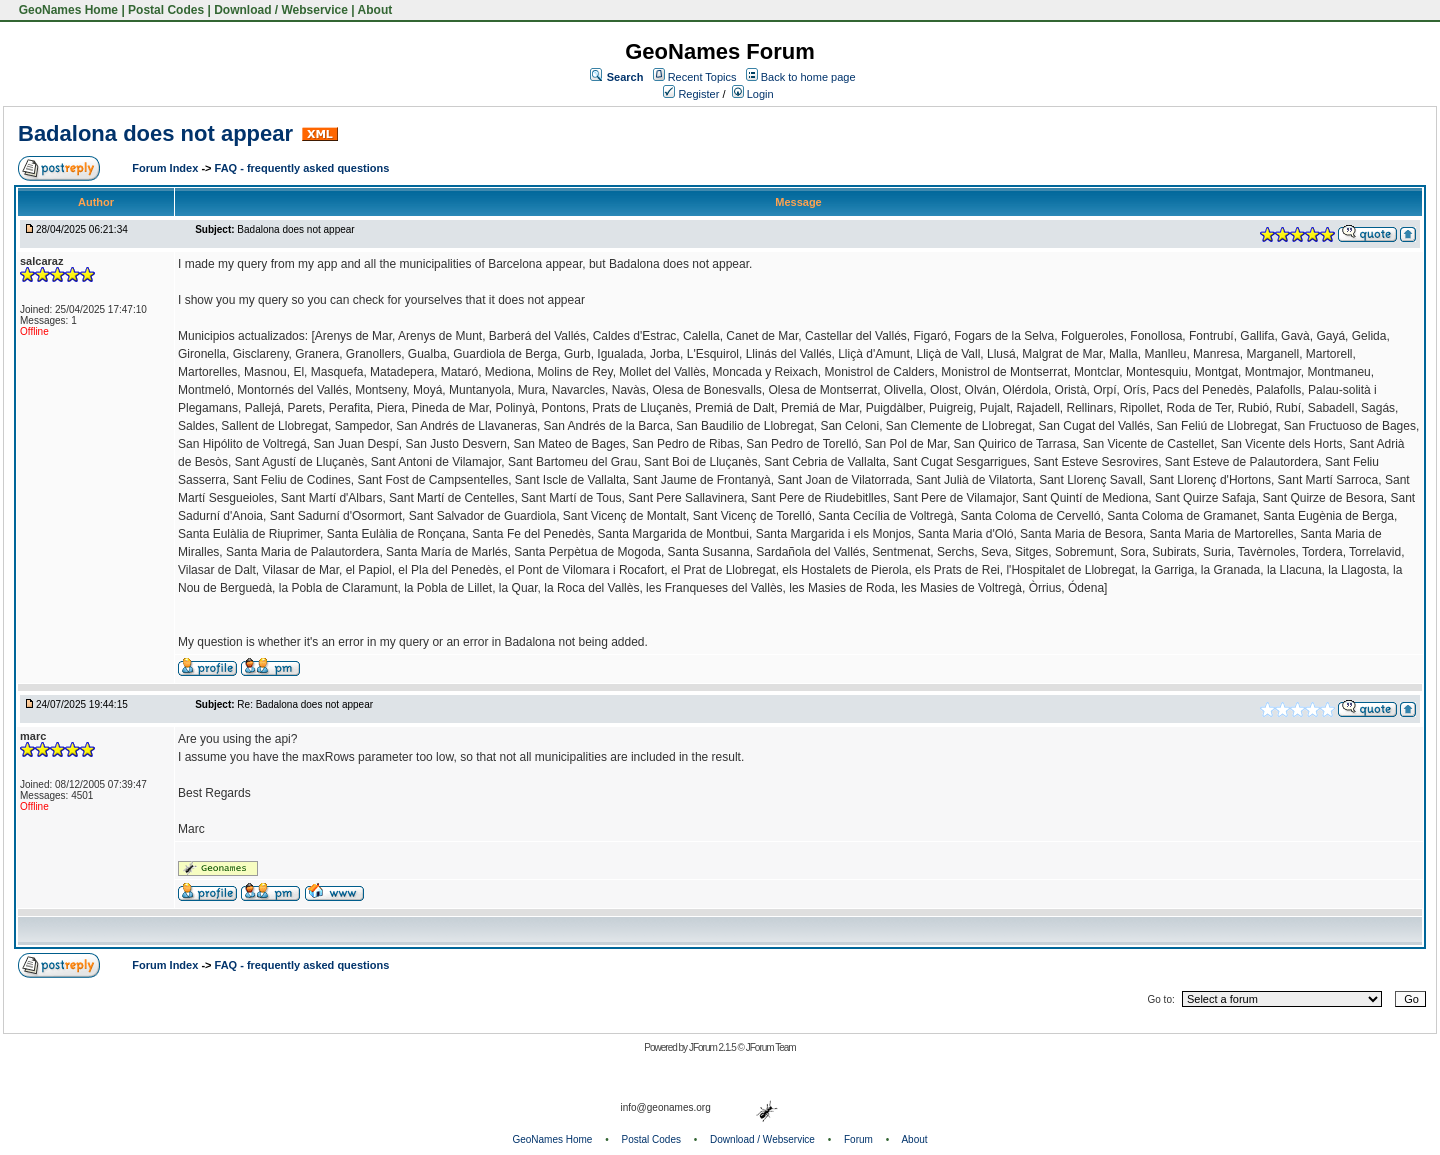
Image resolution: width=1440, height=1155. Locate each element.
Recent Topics (702, 77)
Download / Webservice (281, 10)
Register (691, 94)
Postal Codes (166, 10)
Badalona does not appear (155, 133)
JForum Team (771, 1047)
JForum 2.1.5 (713, 1047)
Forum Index (166, 168)
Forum (858, 1139)
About (375, 10)
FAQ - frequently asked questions (302, 168)
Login (753, 94)
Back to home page (808, 77)
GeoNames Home (66, 10)
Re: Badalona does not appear (305, 704)
